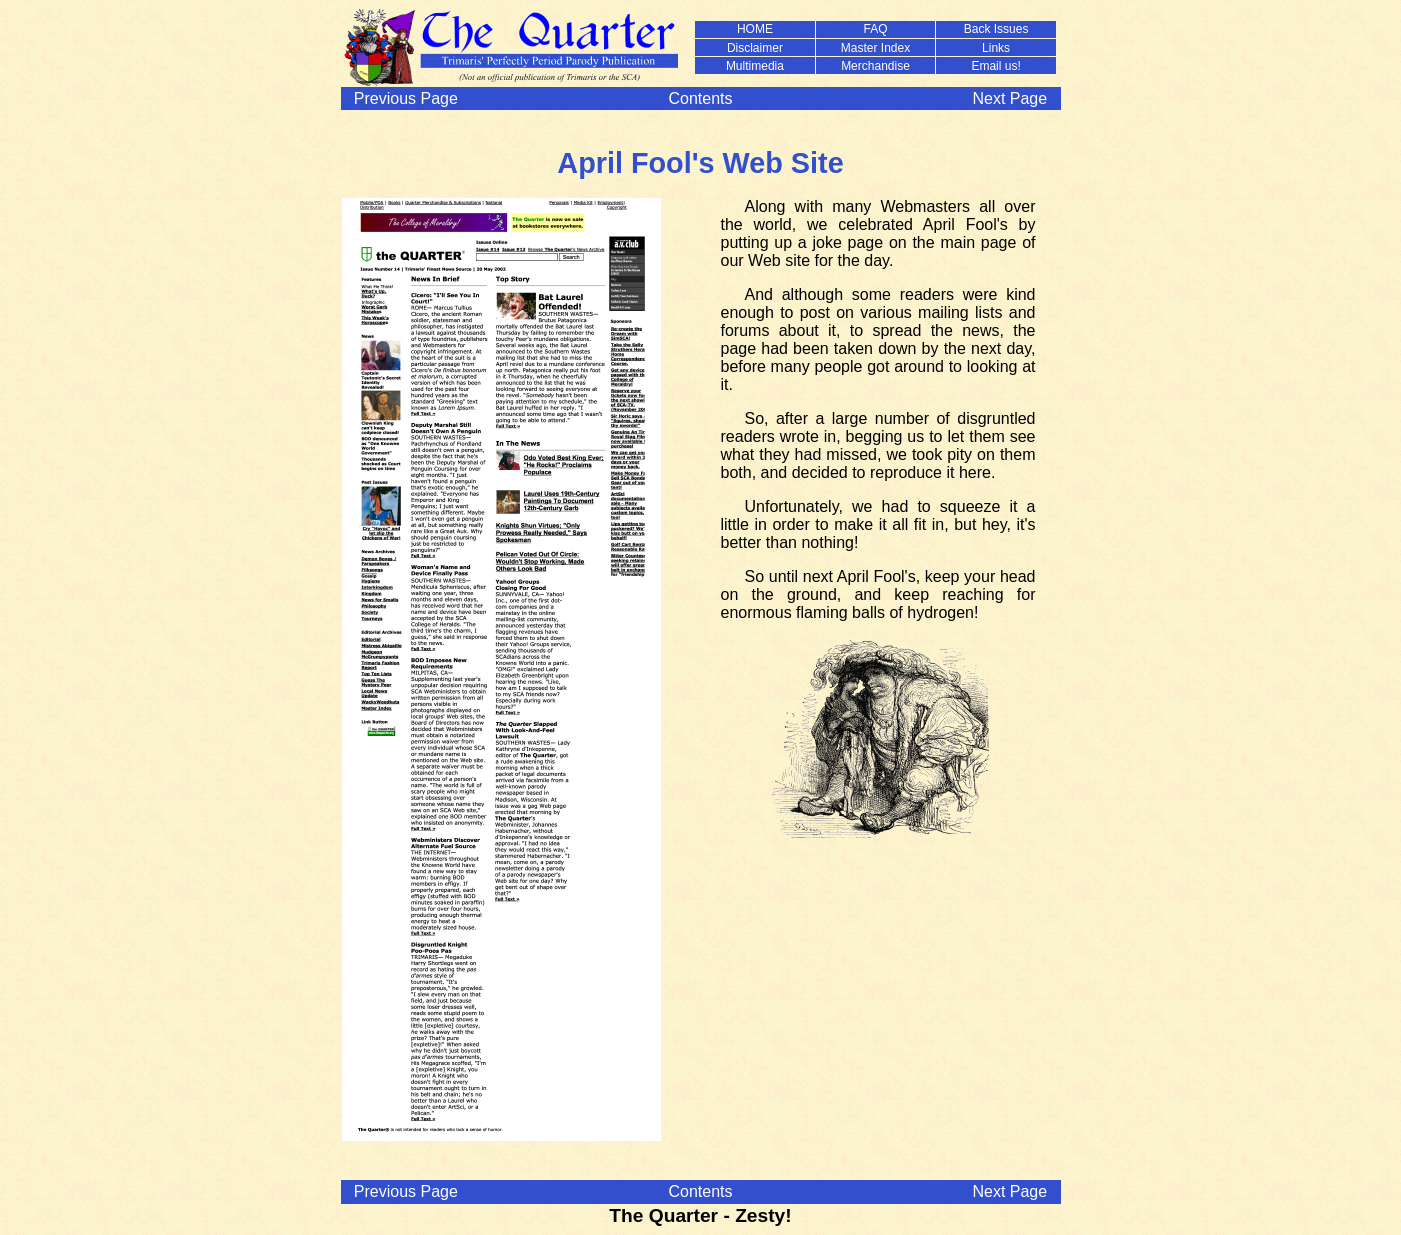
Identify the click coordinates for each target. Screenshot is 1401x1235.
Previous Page (406, 98)
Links (996, 48)
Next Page (1009, 98)
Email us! (995, 66)
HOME (755, 29)
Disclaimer (755, 48)
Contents (700, 98)
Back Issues (996, 29)
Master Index (875, 48)
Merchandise (875, 66)
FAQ (875, 29)
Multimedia (755, 66)
